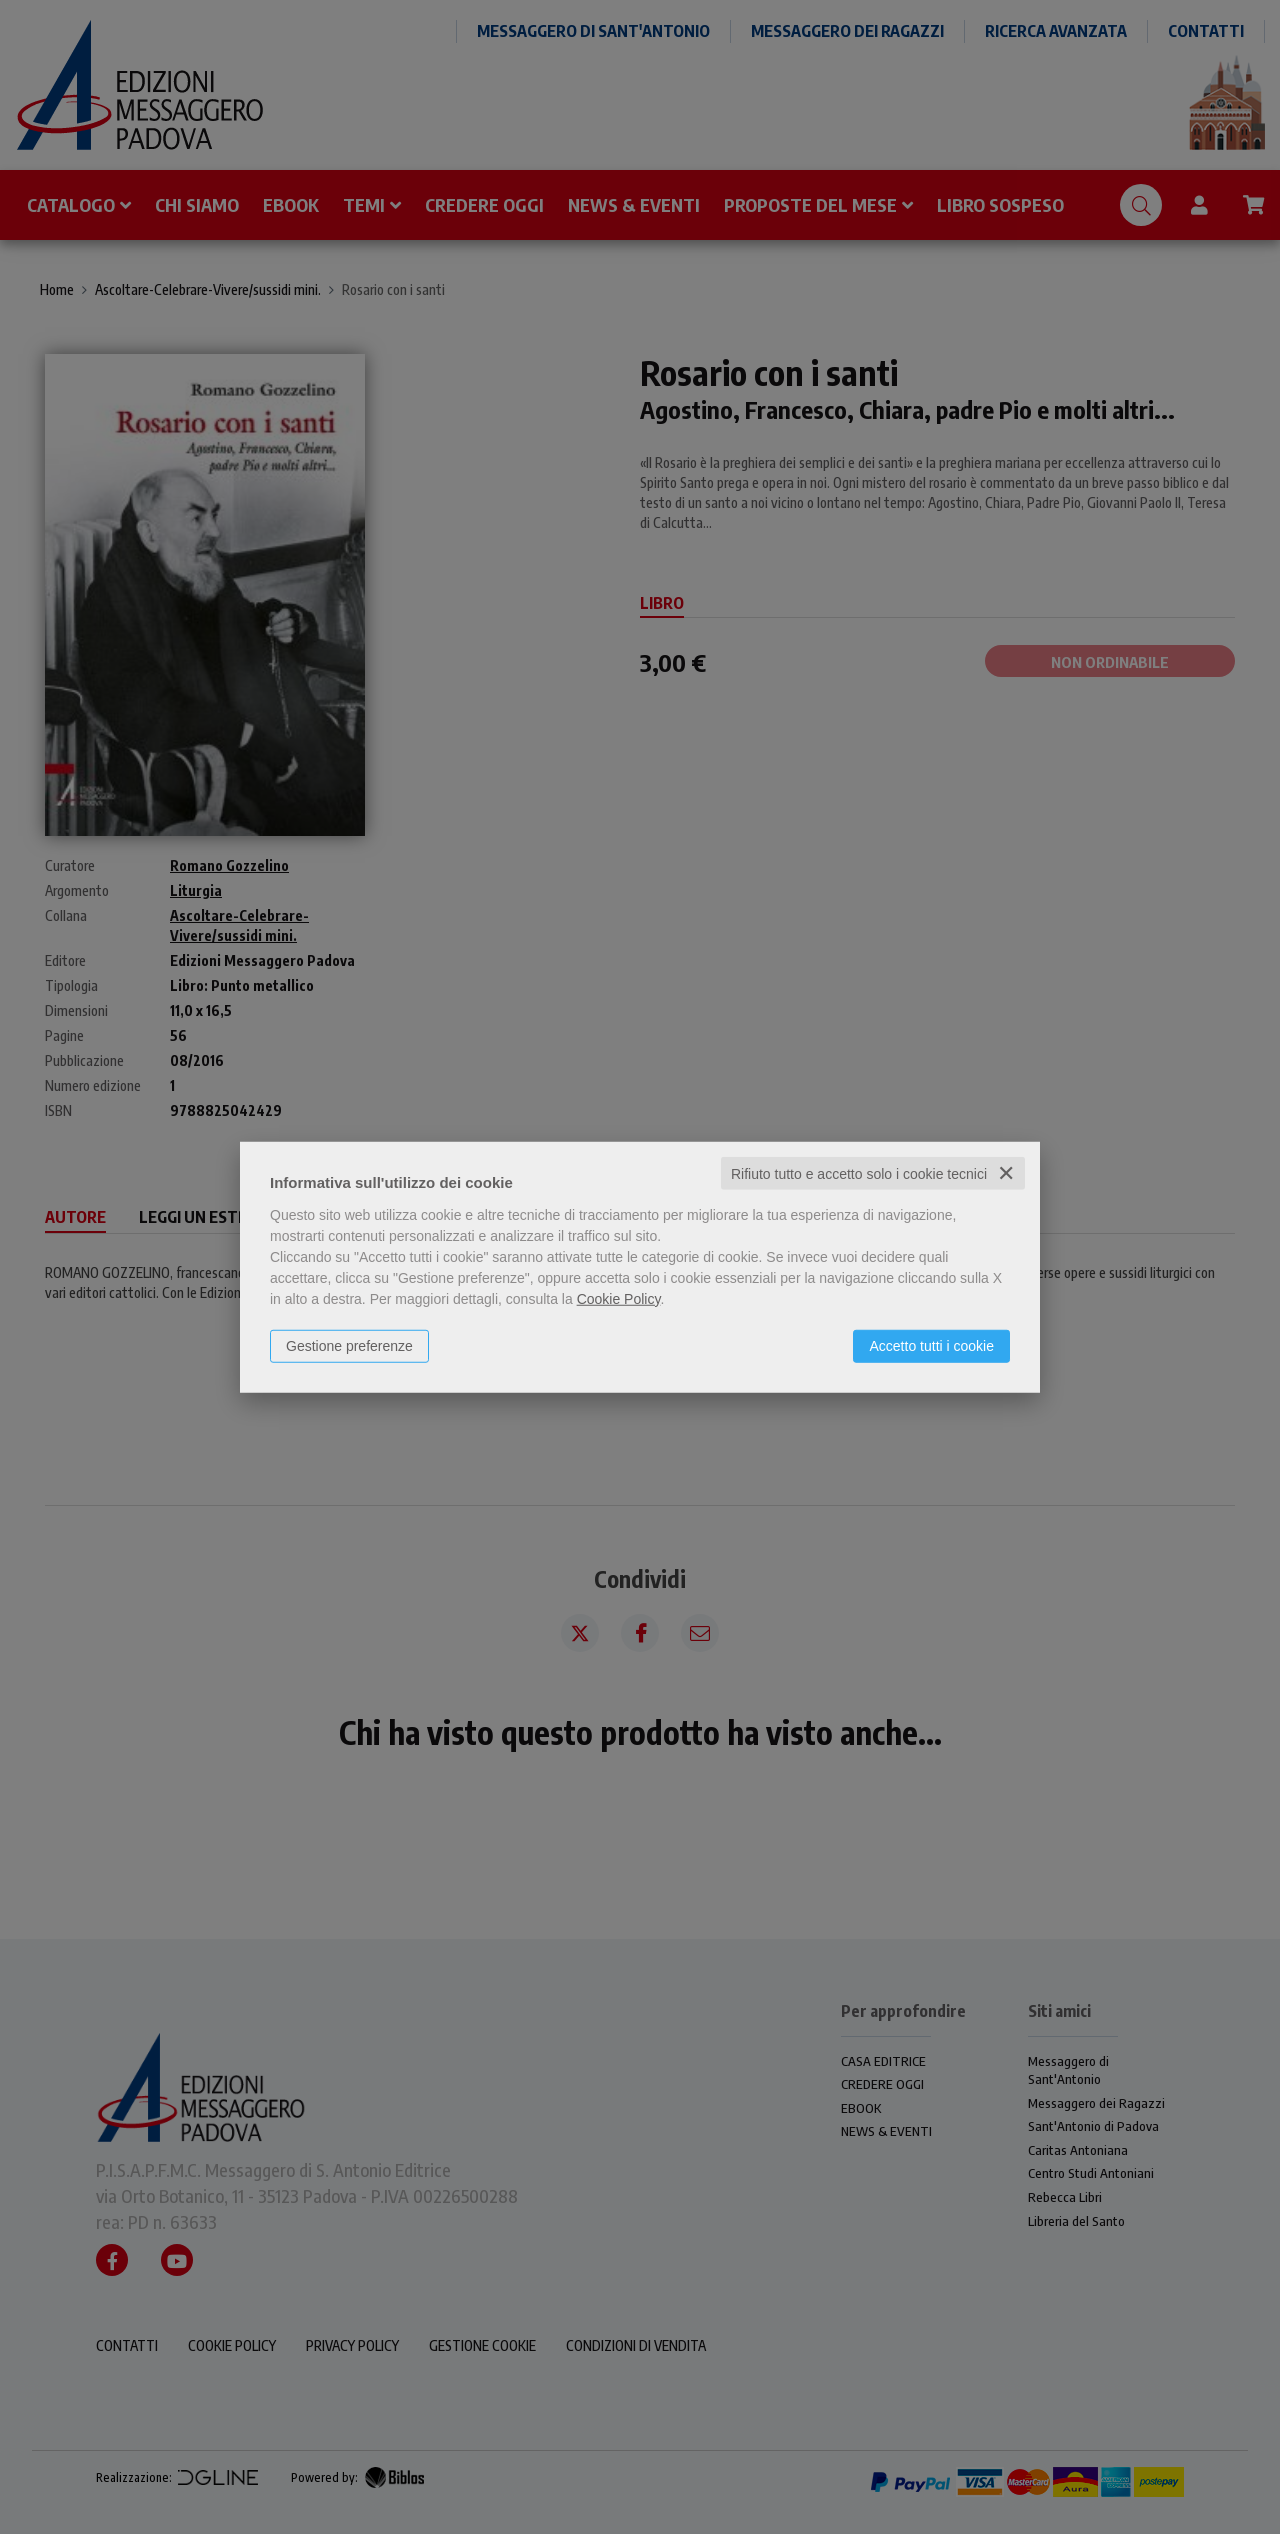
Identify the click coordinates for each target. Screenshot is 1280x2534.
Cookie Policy (619, 1298)
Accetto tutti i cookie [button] (931, 1345)
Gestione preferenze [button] (349, 1345)
